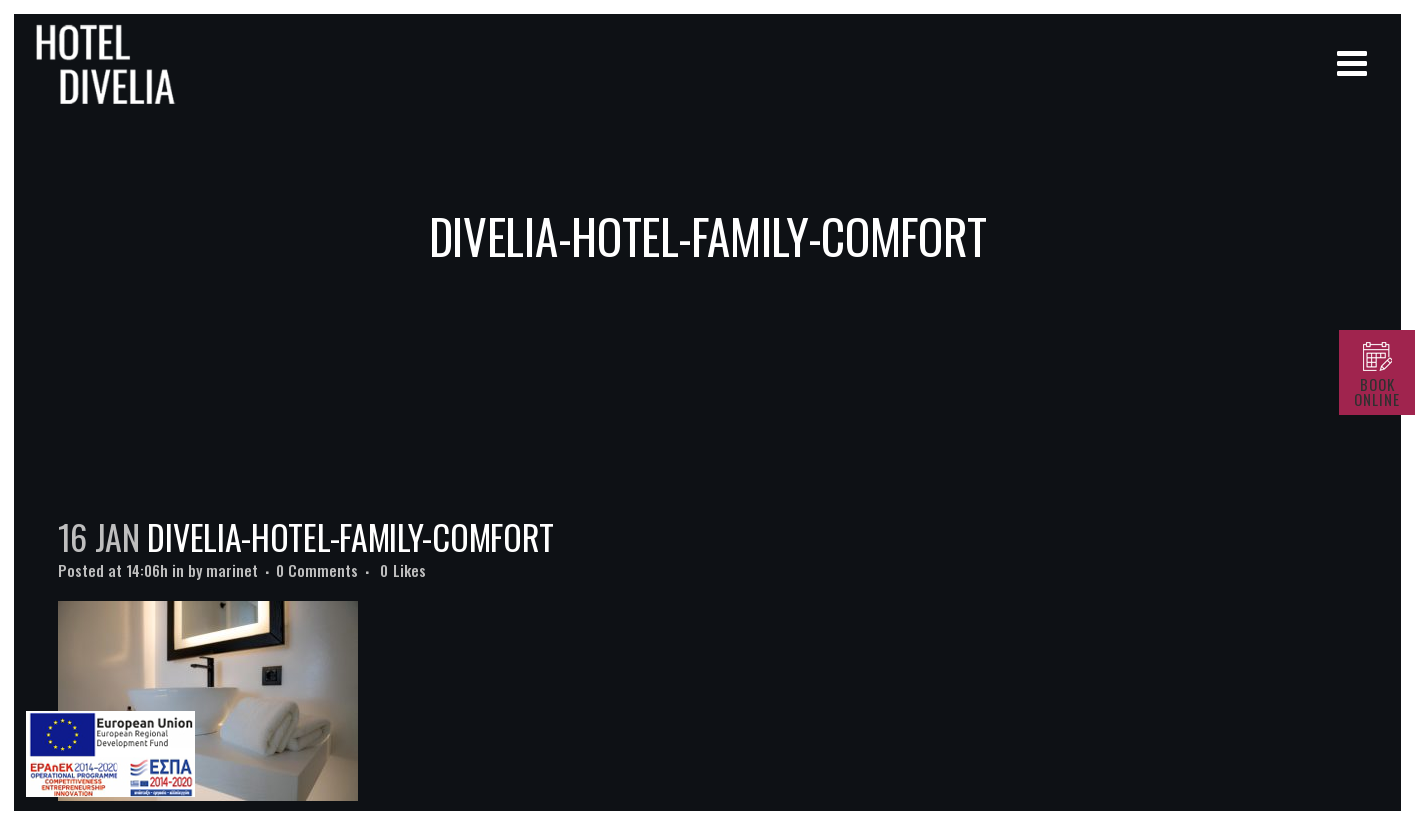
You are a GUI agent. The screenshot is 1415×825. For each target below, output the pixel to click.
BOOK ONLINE (1377, 391)
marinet (232, 570)
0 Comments (317, 570)
